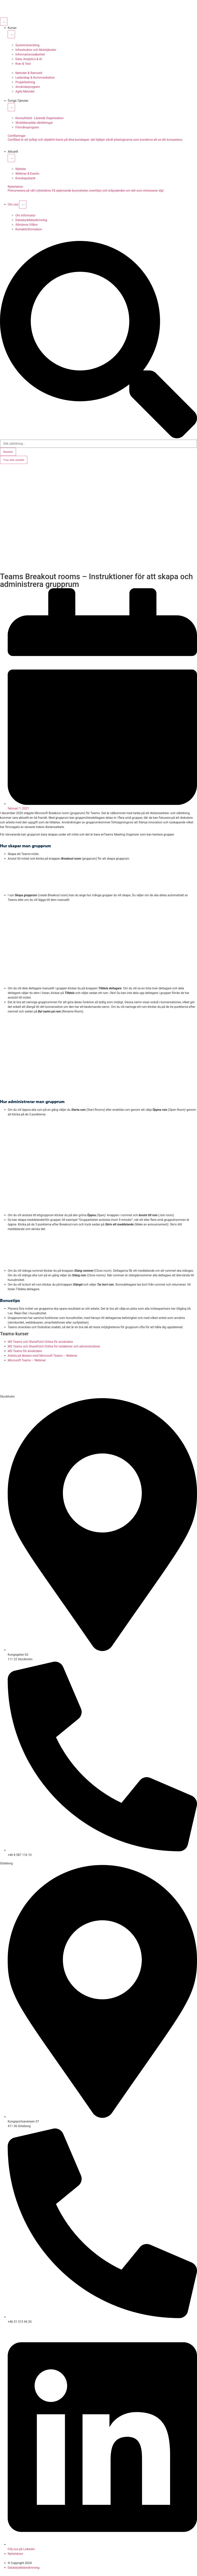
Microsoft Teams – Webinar (27, 1360)
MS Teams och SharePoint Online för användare (40, 1342)
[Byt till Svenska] (5, 468)
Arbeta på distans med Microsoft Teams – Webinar (42, 1355)
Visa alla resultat (13, 460)
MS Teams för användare (25, 1351)
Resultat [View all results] (8, 452)
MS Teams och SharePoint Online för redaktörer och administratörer (54, 1346)
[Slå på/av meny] (3, 22)
